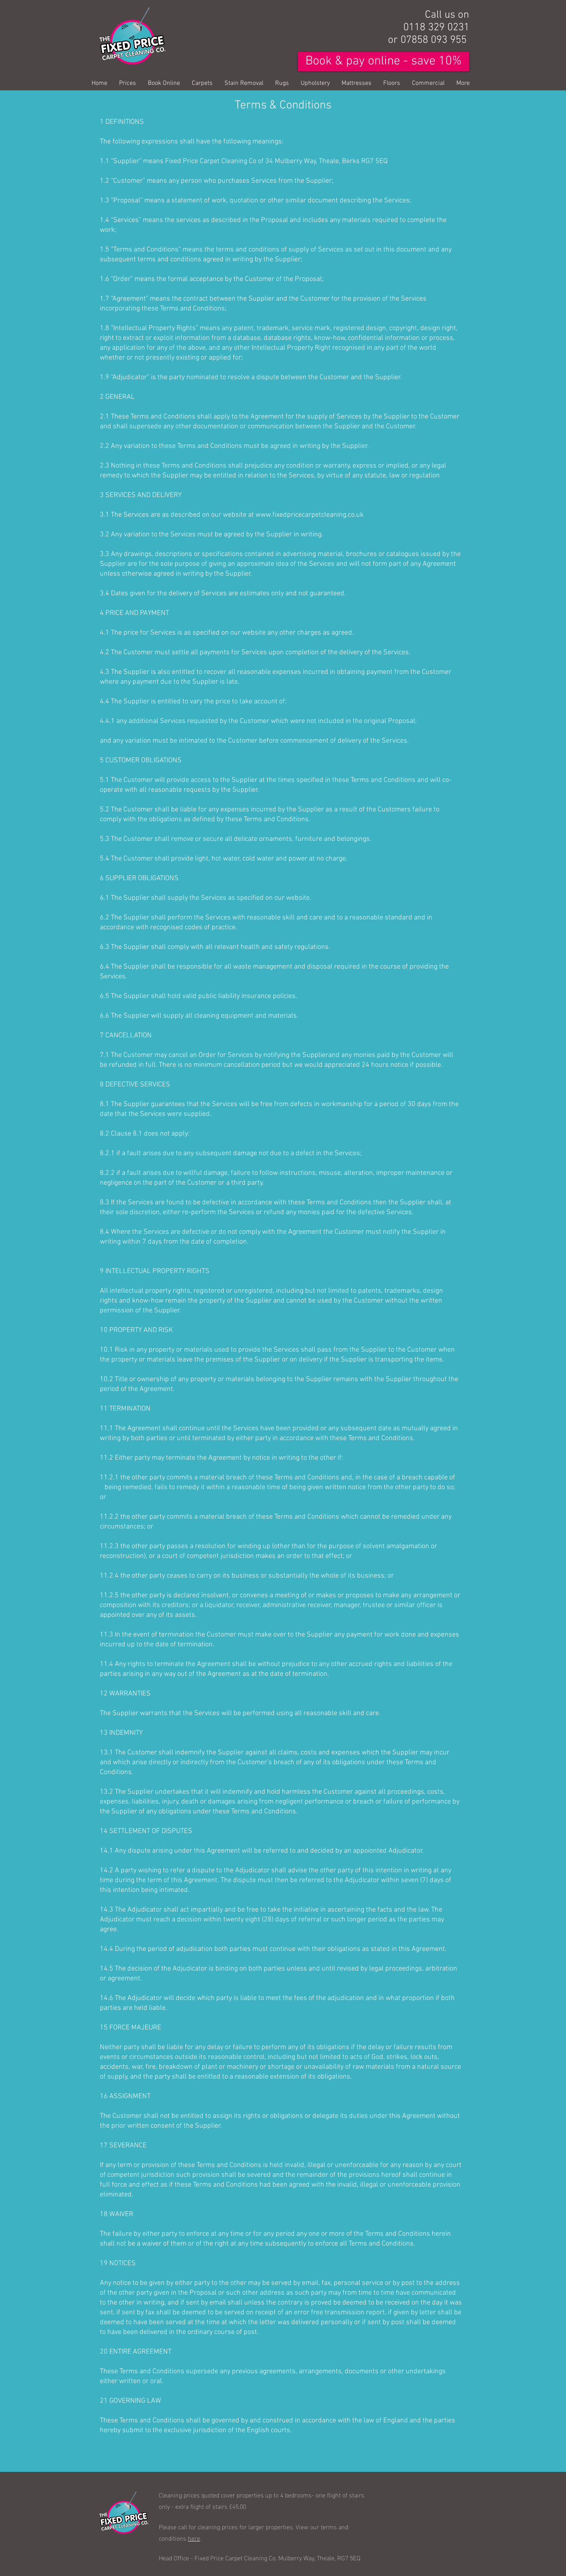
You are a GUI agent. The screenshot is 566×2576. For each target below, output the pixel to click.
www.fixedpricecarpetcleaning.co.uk (309, 515)
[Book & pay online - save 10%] (383, 61)
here (194, 2537)
